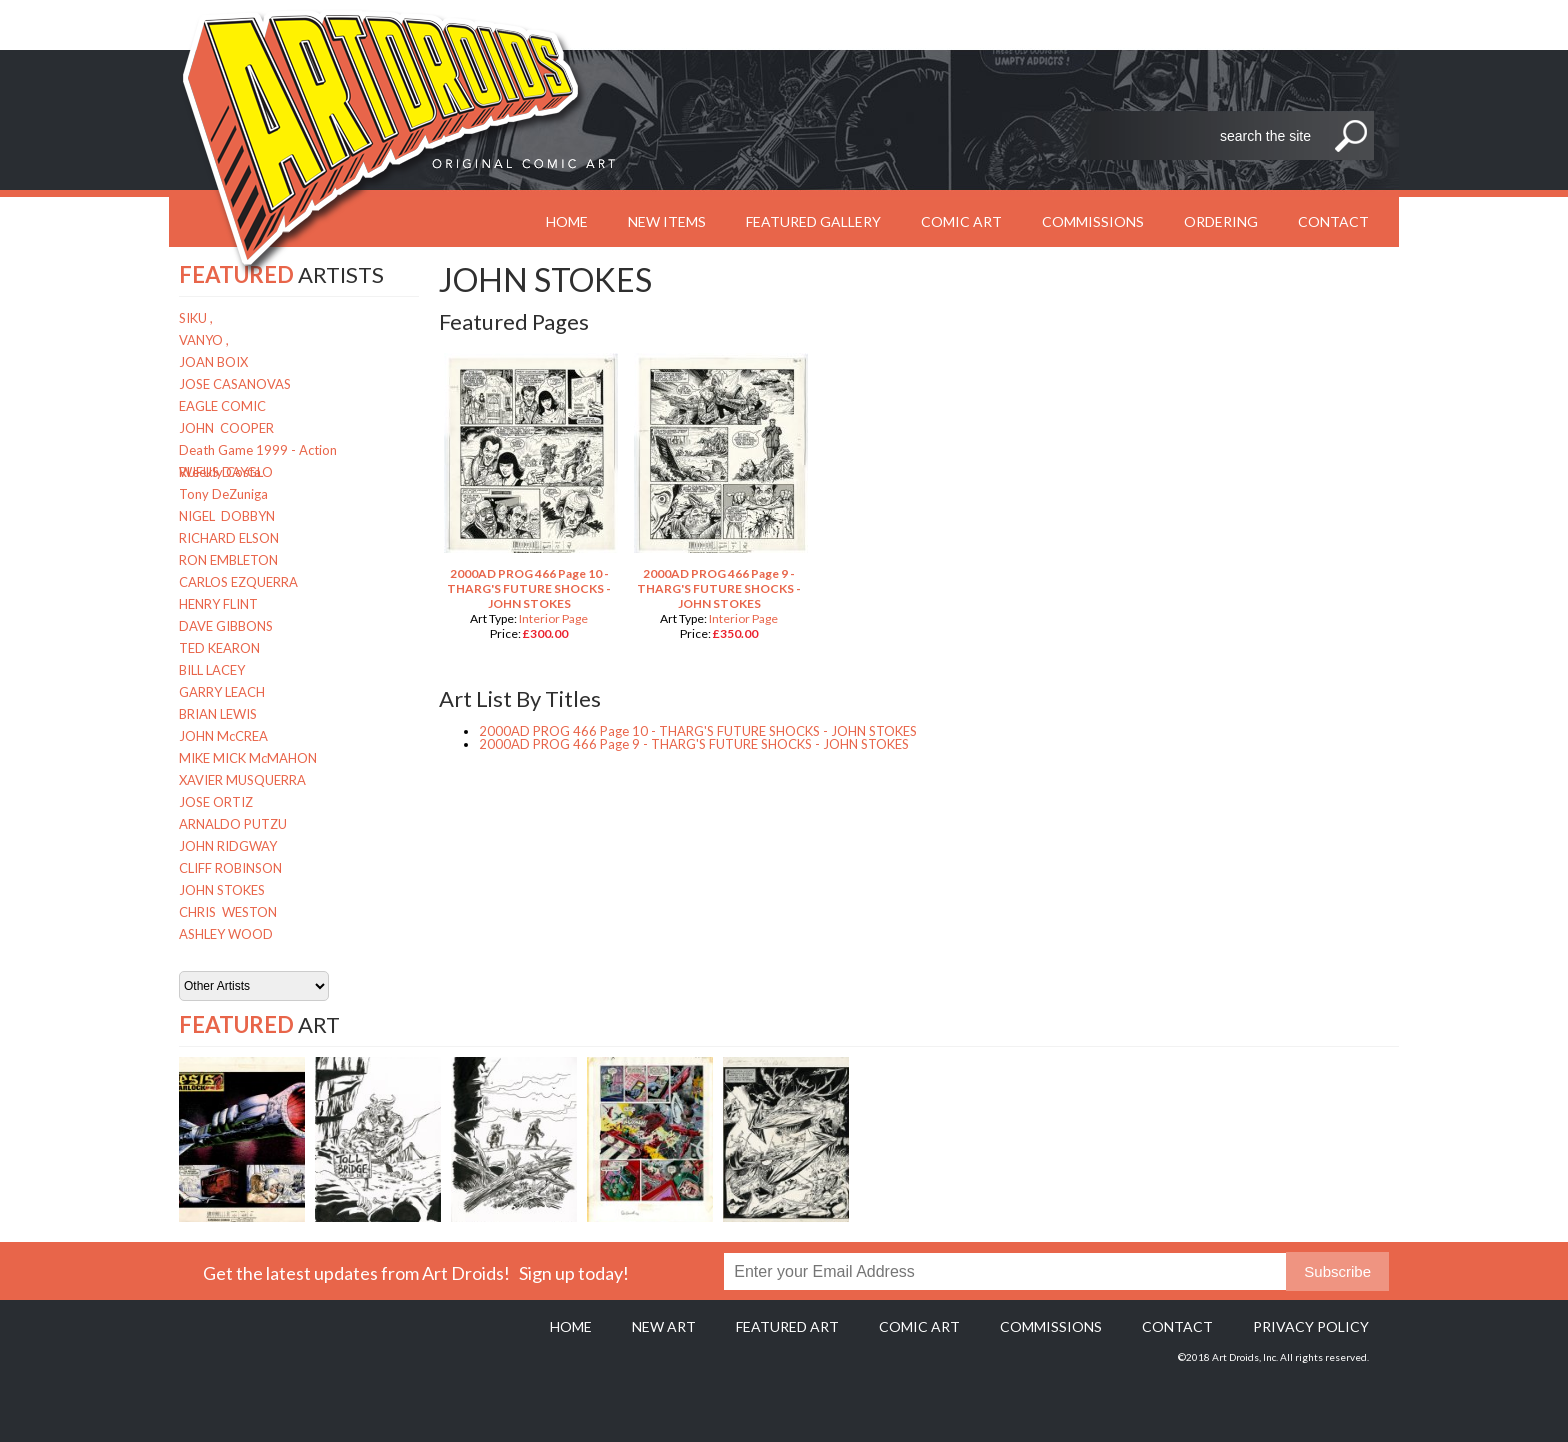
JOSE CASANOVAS (235, 384)
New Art (664, 1326)
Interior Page (553, 618)
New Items (667, 221)
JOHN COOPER (226, 428)
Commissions (1093, 221)
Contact (1333, 221)
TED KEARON (219, 648)
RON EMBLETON (228, 560)
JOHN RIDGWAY (228, 846)
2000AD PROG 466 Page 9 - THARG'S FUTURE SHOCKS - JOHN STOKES (719, 588)
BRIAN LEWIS (218, 714)
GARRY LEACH (222, 692)
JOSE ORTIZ (216, 802)
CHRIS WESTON (228, 912)
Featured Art (787, 1326)
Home (571, 1326)
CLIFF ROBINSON (230, 868)
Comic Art (961, 221)
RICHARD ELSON (229, 538)
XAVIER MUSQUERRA (242, 780)
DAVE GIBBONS (226, 626)
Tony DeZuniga (223, 494)
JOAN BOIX (213, 362)
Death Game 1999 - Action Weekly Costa (258, 451)
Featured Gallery (813, 221)
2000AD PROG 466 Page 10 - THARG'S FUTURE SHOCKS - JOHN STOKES (529, 588)
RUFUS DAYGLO (226, 472)
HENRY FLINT (218, 604)
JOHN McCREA (223, 736)
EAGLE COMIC (222, 406)
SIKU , (196, 318)
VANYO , (204, 340)
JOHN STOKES (222, 890)
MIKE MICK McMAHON (248, 758)
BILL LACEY (212, 670)
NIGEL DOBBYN (227, 516)
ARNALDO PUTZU (233, 824)
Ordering (1221, 221)
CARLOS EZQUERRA (238, 582)
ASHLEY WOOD (226, 934)
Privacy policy (1311, 1326)
